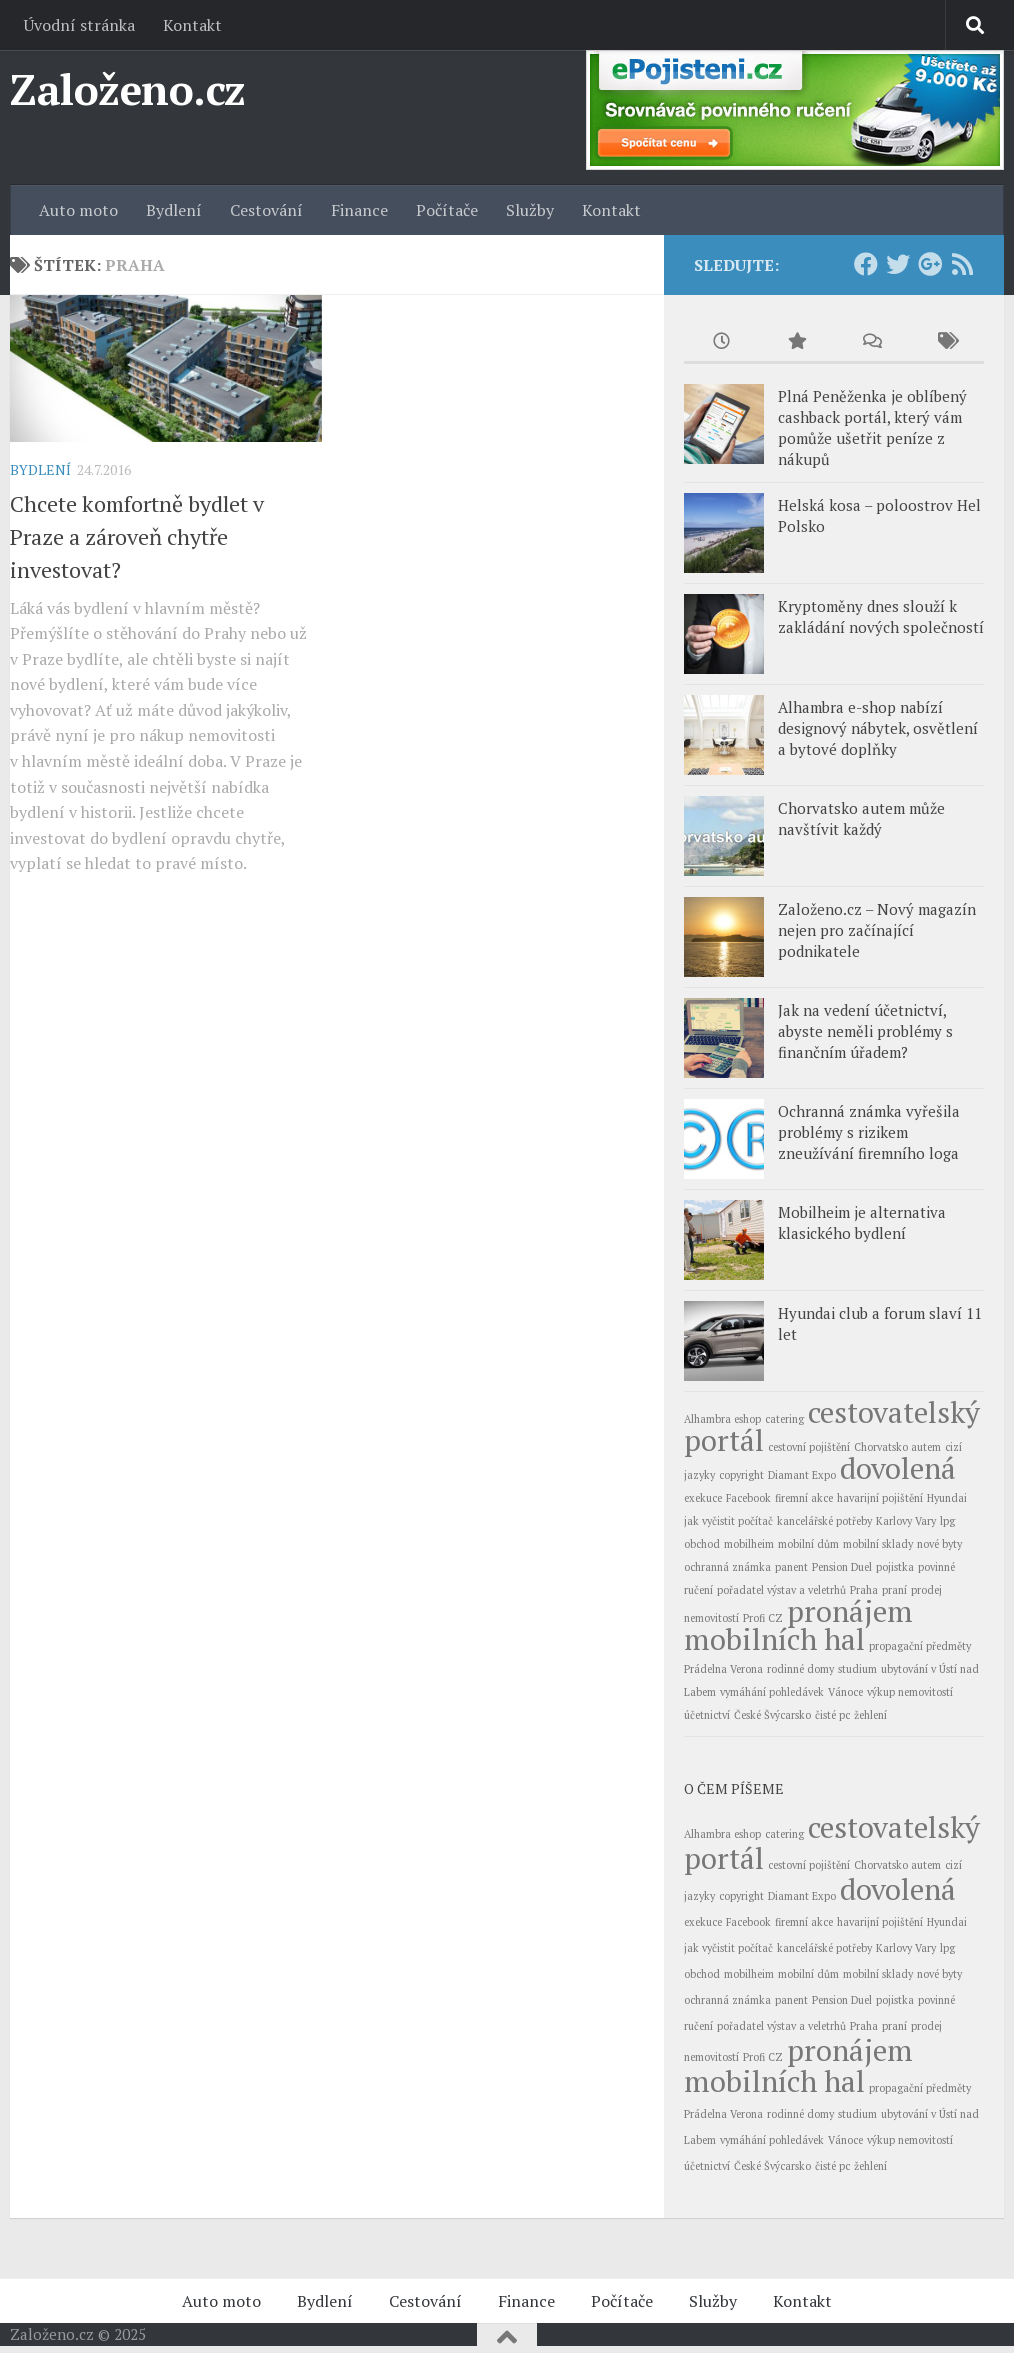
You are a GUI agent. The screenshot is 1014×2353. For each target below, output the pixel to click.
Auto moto (78, 210)
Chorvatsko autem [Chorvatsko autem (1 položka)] (897, 1447)
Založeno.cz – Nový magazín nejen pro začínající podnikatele (877, 930)
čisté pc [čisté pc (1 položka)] (832, 1715)
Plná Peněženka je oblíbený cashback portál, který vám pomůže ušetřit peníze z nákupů (872, 427)
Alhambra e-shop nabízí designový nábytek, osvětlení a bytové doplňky (878, 728)
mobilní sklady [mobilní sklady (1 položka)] (878, 1544)
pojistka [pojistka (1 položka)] (895, 1567)
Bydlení (174, 210)
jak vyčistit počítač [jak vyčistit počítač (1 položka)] (728, 1521)
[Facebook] (866, 264)
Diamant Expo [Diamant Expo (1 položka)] (802, 1475)
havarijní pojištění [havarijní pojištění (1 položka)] (880, 1498)
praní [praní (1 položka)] (894, 1590)
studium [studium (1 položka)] (857, 1669)
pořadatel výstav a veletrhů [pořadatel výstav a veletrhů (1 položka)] (781, 1590)
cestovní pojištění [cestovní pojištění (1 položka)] (809, 1447)
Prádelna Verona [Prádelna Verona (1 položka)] (723, 1669)
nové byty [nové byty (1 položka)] (939, 1544)
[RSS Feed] (962, 264)
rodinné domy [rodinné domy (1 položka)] (800, 1669)
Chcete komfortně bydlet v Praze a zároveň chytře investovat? (137, 536)
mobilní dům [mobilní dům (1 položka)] (808, 1544)
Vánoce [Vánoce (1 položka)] (845, 1692)
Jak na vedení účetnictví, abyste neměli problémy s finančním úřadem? (865, 1031)
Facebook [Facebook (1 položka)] (748, 1498)
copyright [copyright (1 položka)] (741, 1475)
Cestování (266, 210)
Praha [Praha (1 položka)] (864, 1590)
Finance (359, 210)
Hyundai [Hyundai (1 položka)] (947, 1498)
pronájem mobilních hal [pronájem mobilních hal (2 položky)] (798, 1625)
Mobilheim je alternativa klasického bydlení (862, 1222)
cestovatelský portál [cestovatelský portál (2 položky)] (832, 1426)
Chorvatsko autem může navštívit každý (861, 818)
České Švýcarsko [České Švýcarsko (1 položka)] (772, 1715)
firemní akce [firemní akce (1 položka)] (804, 1498)
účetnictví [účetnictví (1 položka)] (707, 1715)
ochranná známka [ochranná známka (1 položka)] (727, 1567)
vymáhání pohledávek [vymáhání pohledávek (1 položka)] (772, 1692)
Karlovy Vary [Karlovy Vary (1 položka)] (906, 1521)
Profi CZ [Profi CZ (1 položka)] (763, 1618)
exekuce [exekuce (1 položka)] (703, 1498)
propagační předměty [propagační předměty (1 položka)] (920, 1646)
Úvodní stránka (79, 25)
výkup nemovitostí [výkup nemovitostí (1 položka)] (910, 1692)
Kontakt (192, 25)
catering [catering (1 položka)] (784, 1419)
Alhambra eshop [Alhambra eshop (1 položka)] (722, 1419)
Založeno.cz (128, 89)
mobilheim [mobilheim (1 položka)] (749, 1544)
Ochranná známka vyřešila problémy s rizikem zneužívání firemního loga (869, 1132)
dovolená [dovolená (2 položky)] (898, 1468)
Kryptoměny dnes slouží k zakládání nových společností (881, 616)
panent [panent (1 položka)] (791, 1567)
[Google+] (930, 264)
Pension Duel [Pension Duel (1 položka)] (842, 1567)
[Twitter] (898, 264)
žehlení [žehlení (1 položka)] (870, 1715)
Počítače (447, 210)
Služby (530, 210)
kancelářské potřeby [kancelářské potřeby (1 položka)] (824, 1521)
